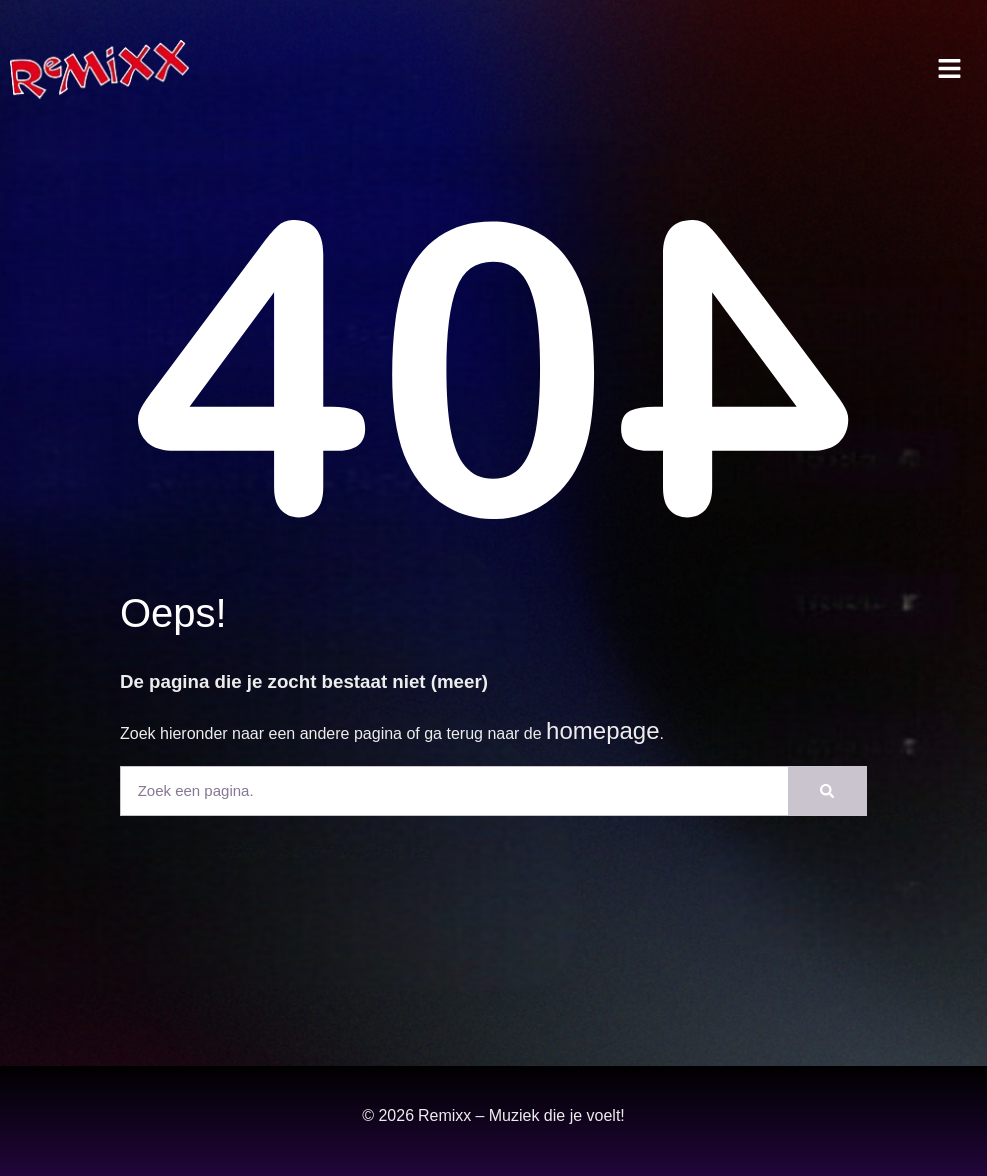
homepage (602, 730)
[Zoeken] (827, 791)
